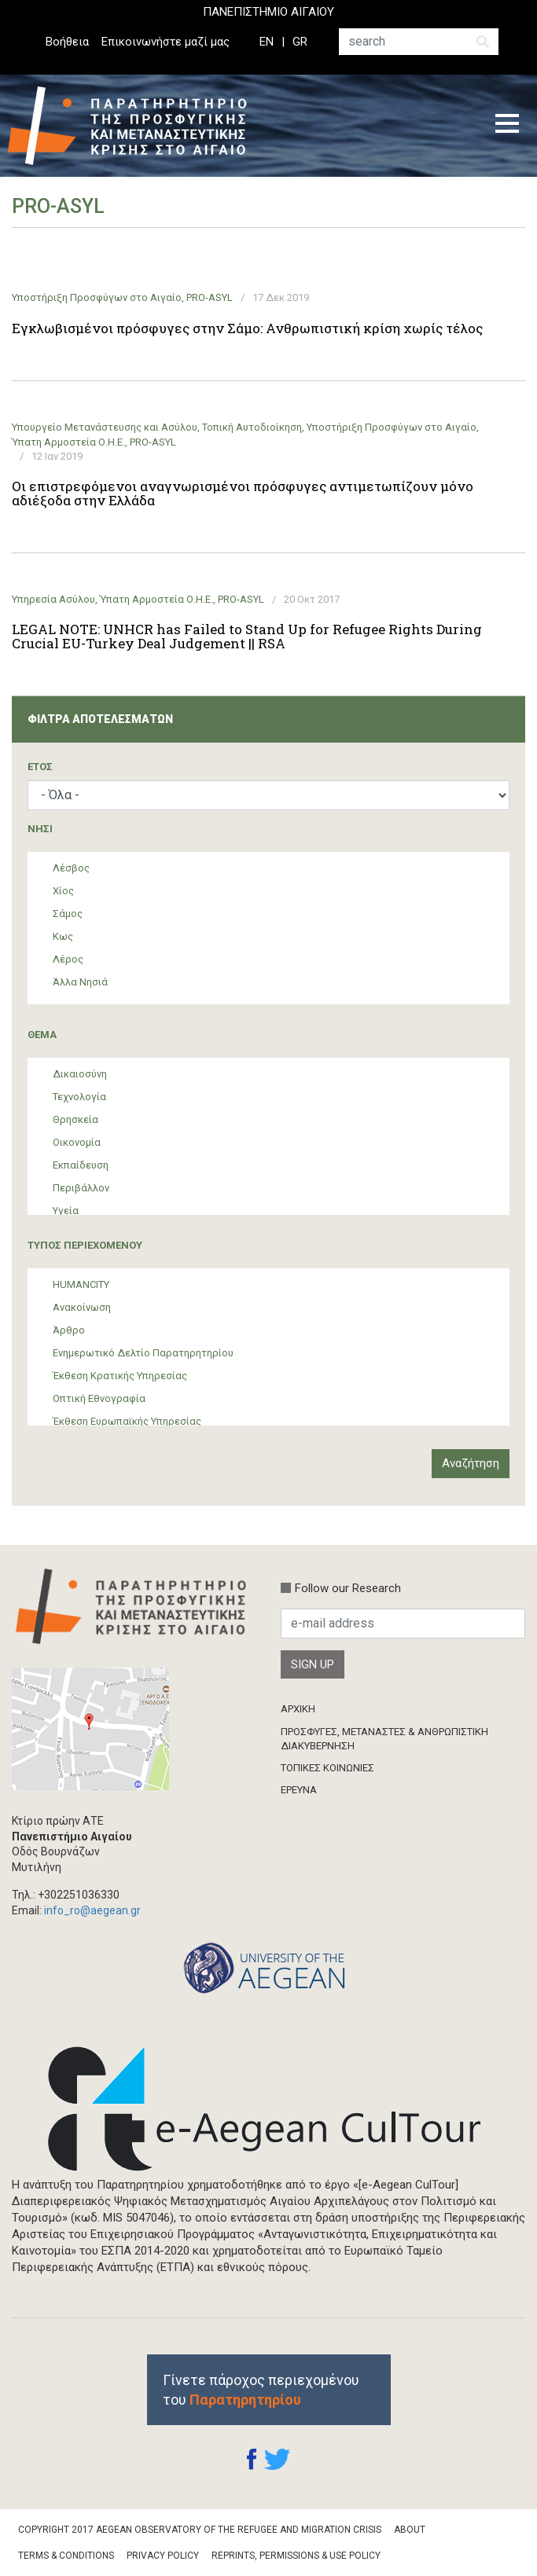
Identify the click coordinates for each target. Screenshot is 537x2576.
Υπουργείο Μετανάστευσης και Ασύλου (104, 427)
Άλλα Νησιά (80, 982)
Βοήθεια (67, 42)
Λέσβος (71, 868)
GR (299, 42)
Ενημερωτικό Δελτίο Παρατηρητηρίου (143, 1353)
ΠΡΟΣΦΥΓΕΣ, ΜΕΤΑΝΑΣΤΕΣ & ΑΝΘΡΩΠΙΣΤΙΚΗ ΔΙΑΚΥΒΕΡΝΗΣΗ (384, 1739)
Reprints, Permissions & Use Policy (296, 2555)
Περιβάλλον (81, 1188)
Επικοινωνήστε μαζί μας (165, 42)
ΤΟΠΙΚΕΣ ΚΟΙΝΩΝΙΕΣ (327, 1768)
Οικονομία (77, 1142)
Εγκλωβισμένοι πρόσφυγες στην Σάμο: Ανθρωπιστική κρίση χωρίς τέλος (247, 328)
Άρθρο (69, 1330)
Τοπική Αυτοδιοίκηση (252, 427)
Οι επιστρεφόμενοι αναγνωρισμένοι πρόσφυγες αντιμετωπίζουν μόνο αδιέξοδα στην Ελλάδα (242, 493)
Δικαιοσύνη (80, 1074)
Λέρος (68, 959)
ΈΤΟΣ (40, 766)
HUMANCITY (81, 1284)
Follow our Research (348, 1588)
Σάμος (68, 913)
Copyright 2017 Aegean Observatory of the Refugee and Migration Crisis (199, 2529)
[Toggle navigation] (507, 126)
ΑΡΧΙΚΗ (298, 1709)
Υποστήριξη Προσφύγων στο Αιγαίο (97, 297)
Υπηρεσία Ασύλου (53, 599)
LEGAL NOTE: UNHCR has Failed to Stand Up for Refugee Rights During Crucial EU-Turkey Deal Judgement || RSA (247, 636)
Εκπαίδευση (81, 1165)
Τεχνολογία (79, 1097)
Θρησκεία (75, 1119)
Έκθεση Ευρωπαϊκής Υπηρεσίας (127, 1421)
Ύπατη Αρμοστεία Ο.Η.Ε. (68, 442)
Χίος (63, 891)
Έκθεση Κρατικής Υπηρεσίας (120, 1376)
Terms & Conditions (66, 2555)
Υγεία (66, 1210)
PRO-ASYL (209, 297)
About (409, 2529)
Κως (63, 936)
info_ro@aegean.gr (92, 1910)
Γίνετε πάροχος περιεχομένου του (261, 2390)
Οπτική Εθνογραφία (99, 1398)
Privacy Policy (163, 2555)
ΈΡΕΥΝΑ (299, 1790)
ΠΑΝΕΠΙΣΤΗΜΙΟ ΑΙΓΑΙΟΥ (268, 12)
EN (266, 42)
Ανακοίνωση (82, 1307)
